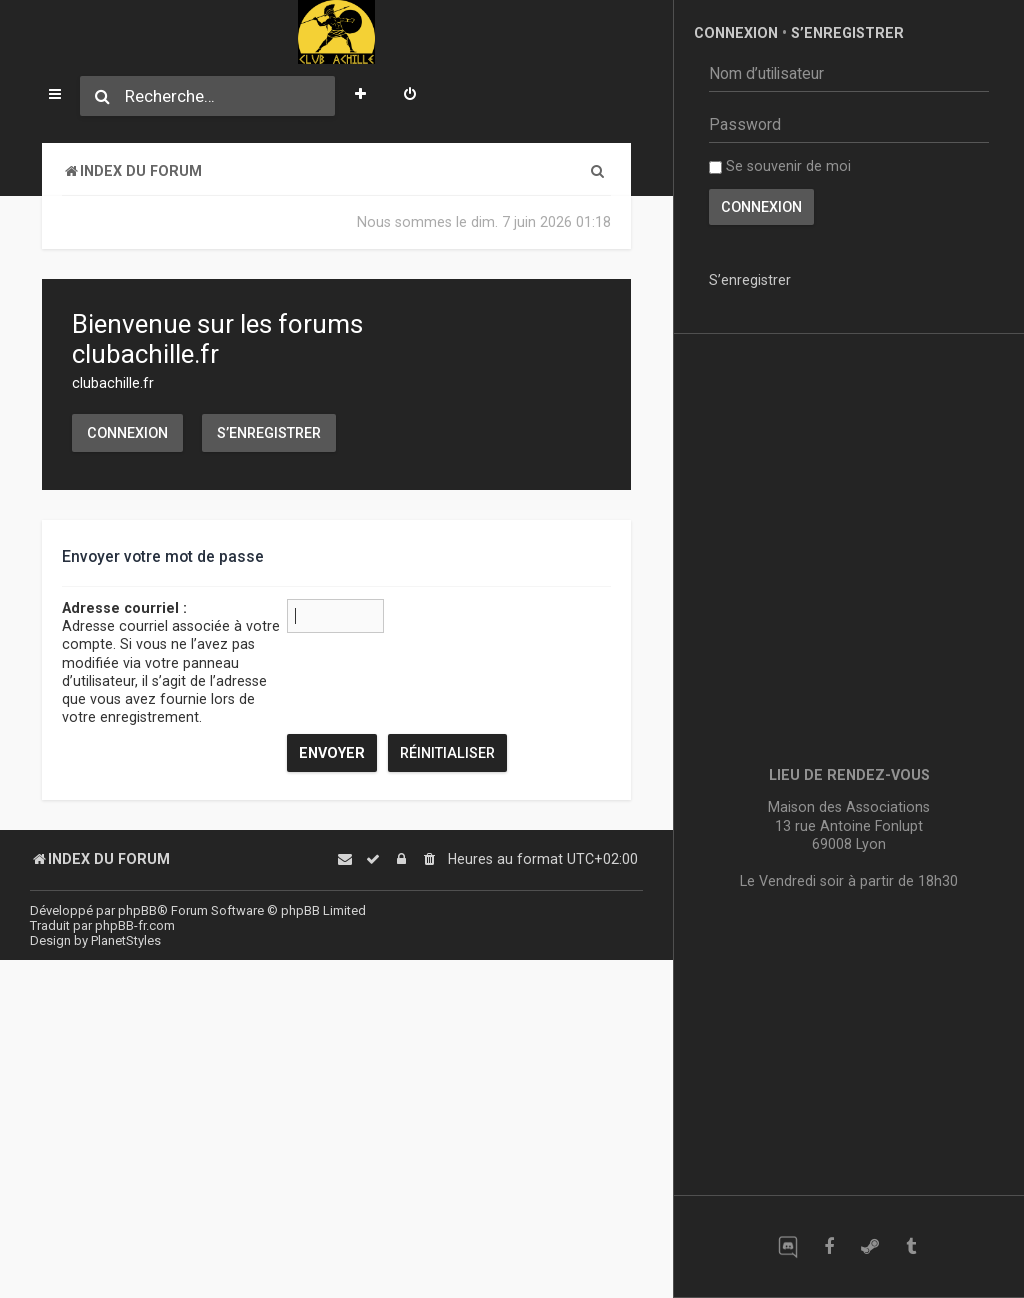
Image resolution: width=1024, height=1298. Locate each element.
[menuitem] (410, 96)
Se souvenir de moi (780, 166)
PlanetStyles (126, 940)
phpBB (137, 910)
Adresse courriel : (124, 608)
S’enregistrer (269, 433)
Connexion (127, 433)
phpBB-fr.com (135, 925)
